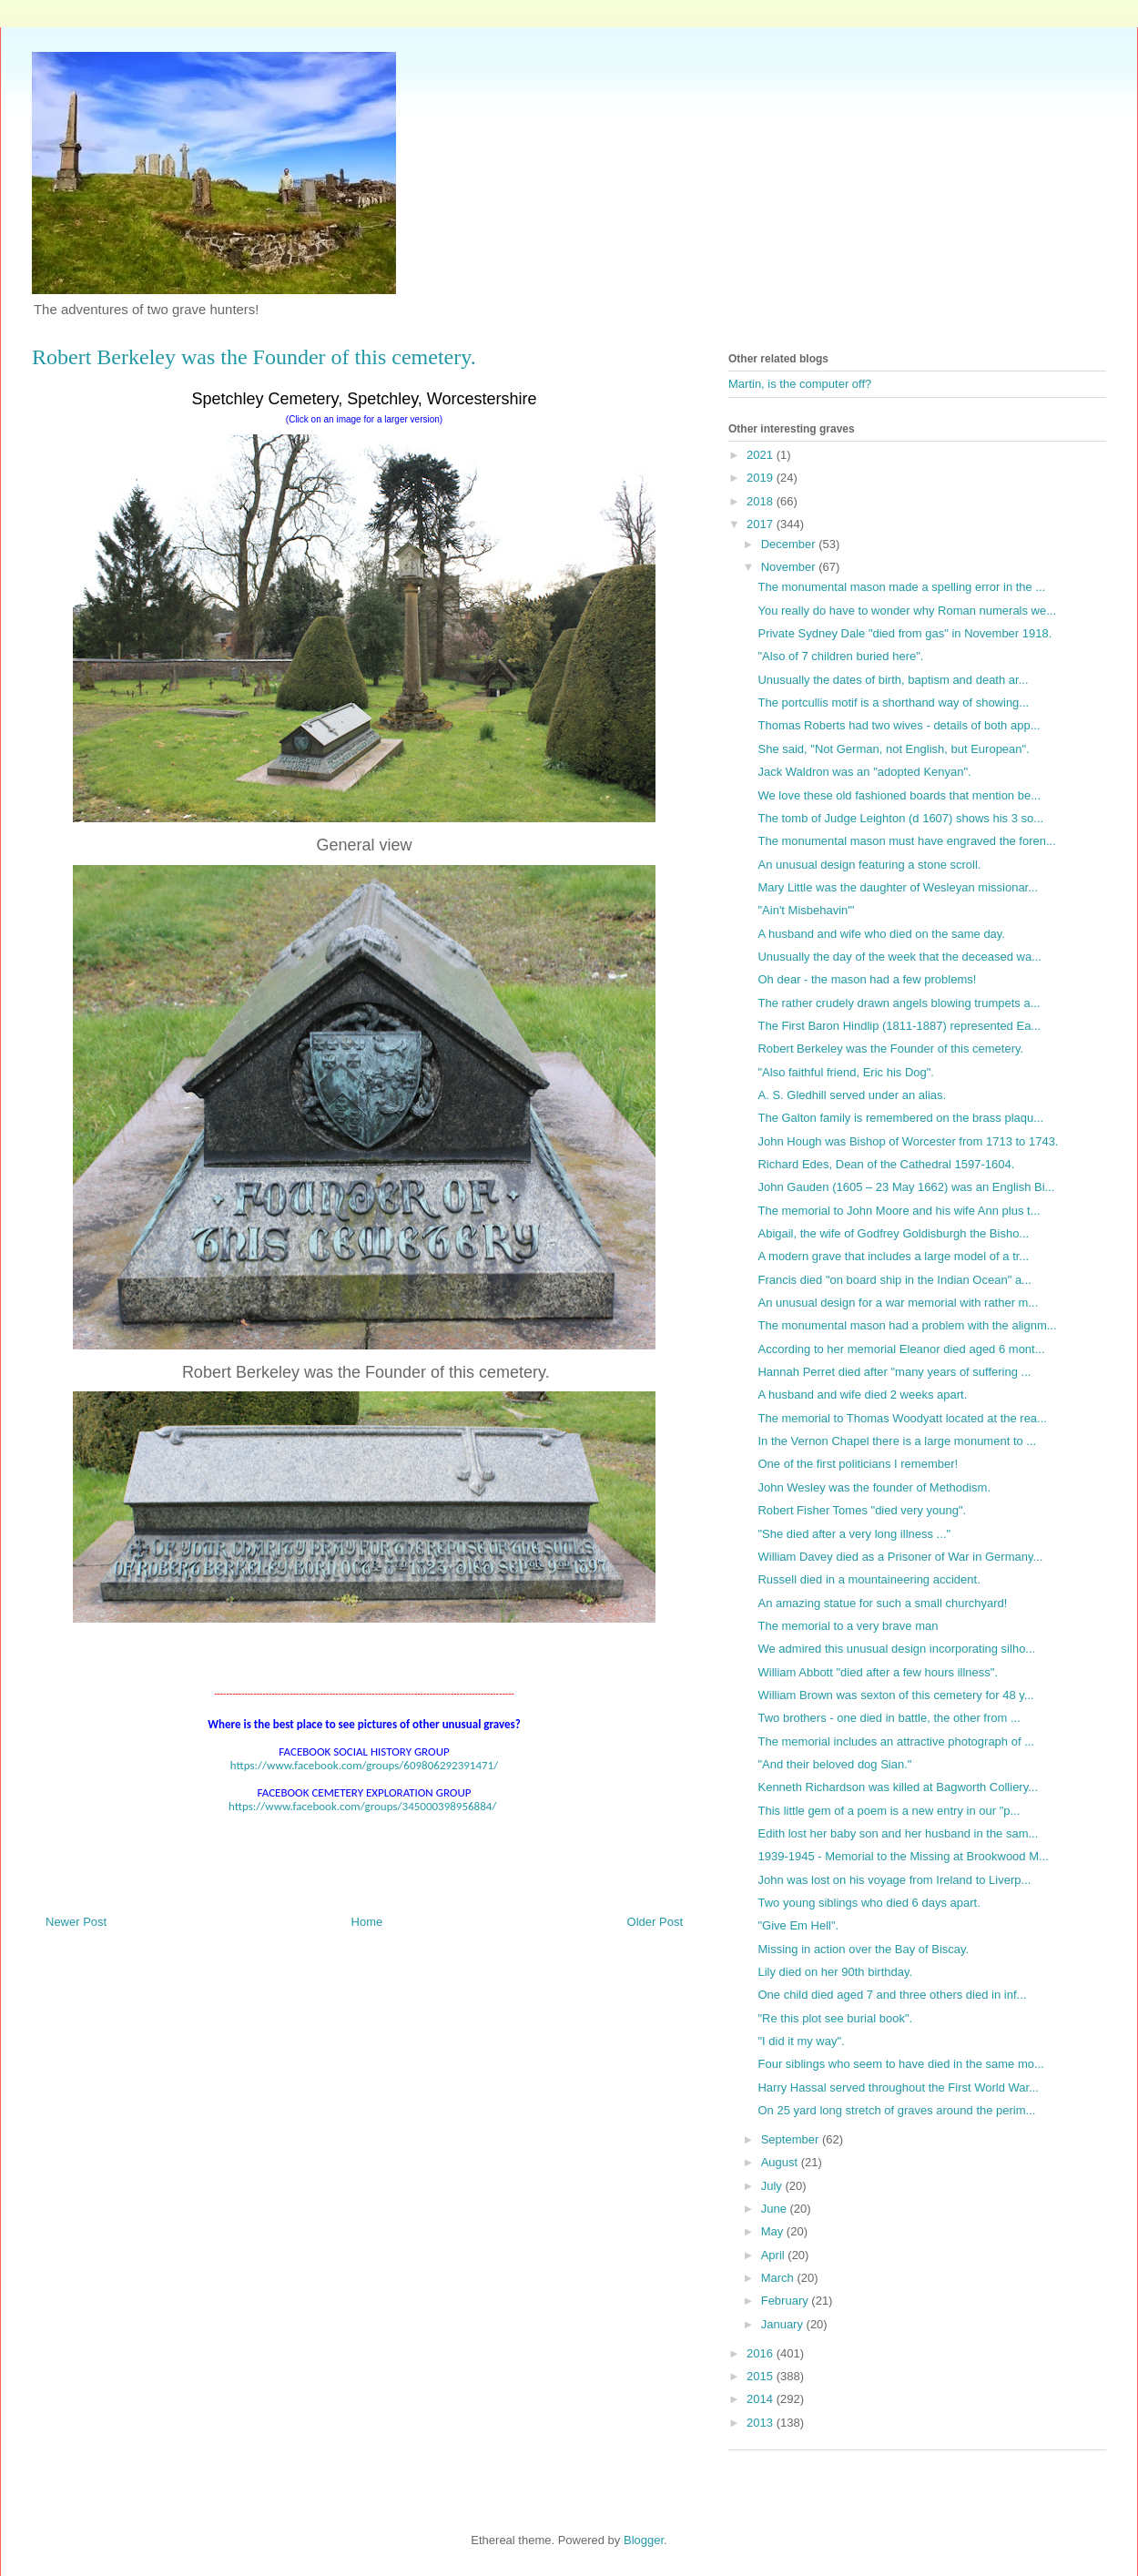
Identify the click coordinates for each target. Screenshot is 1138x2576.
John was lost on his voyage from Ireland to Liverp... (894, 1880)
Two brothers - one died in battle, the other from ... (888, 1718)
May (774, 2231)
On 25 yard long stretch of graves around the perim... (896, 2110)
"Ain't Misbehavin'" (805, 910)
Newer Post (76, 1922)
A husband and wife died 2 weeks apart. (862, 1394)
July (773, 2186)
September (791, 2139)
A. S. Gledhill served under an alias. (851, 1095)
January (784, 2324)
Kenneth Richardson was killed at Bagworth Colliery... (897, 1787)
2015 (762, 2376)
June (775, 2208)
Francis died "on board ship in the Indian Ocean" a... (894, 1280)
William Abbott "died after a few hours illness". (877, 1672)
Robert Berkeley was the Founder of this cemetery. (890, 1048)
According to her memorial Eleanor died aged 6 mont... (900, 1349)
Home (367, 1922)
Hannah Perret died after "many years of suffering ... (894, 1372)
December (790, 544)
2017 (762, 524)
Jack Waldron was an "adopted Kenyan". (863, 772)
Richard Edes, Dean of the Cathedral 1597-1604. (885, 1164)
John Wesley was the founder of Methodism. (874, 1487)
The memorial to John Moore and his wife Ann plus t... (898, 1210)
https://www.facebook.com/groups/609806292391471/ (364, 1765)
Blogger (644, 2540)
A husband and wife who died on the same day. (881, 934)
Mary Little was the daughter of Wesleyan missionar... (897, 887)
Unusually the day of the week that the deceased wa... (899, 956)
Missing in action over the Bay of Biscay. (863, 1949)
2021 (762, 455)
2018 (762, 501)
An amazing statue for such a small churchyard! (882, 1603)
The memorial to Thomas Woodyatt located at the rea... (901, 1418)
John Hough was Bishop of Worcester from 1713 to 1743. (907, 1141)
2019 (762, 477)
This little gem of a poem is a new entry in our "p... (888, 1810)
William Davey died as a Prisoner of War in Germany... (899, 1556)
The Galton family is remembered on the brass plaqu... (900, 1118)
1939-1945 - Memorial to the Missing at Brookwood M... (902, 1856)
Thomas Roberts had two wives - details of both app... (898, 725)
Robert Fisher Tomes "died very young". (861, 1510)
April (774, 2255)
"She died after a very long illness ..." (853, 1534)
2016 (762, 2353)
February (786, 2300)
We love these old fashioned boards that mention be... (899, 795)
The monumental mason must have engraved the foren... (906, 841)
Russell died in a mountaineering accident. (868, 1579)
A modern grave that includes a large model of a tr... (893, 1256)
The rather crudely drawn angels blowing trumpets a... (898, 1003)
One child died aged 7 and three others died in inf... (891, 1994)
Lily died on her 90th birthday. (834, 1972)
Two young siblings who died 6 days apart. (868, 1902)
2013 (762, 2422)
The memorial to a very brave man (847, 1626)
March (779, 2278)
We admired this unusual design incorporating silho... (896, 1648)
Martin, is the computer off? (799, 384)
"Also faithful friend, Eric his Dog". (845, 1072)
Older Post (655, 1922)
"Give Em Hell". (797, 1925)
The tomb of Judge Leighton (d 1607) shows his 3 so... (900, 818)
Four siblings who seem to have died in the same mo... (900, 2064)
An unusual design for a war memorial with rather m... (897, 1302)
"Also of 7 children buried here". (840, 656)
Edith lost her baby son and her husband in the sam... (897, 1833)
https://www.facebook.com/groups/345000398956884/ (362, 1806)
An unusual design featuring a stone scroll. (869, 864)
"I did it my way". (800, 2041)
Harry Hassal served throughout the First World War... (898, 2087)
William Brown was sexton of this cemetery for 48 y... (895, 1695)
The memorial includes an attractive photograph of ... (895, 1741)
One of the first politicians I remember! (857, 1464)
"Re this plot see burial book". (834, 2018)
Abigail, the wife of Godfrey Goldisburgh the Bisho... (893, 1233)
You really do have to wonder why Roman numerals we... (906, 610)
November (790, 567)
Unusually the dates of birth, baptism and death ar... (892, 680)
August (781, 2162)
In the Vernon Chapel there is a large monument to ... (896, 1441)
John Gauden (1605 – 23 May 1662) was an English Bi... (905, 1187)
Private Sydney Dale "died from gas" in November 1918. (904, 633)
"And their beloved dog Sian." (834, 1764)
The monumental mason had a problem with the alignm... (906, 1325)
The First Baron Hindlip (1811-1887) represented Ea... (899, 1026)
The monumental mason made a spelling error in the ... (901, 587)
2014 (762, 2399)
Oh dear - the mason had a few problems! (866, 979)
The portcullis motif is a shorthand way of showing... (893, 702)
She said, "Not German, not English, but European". (893, 749)
